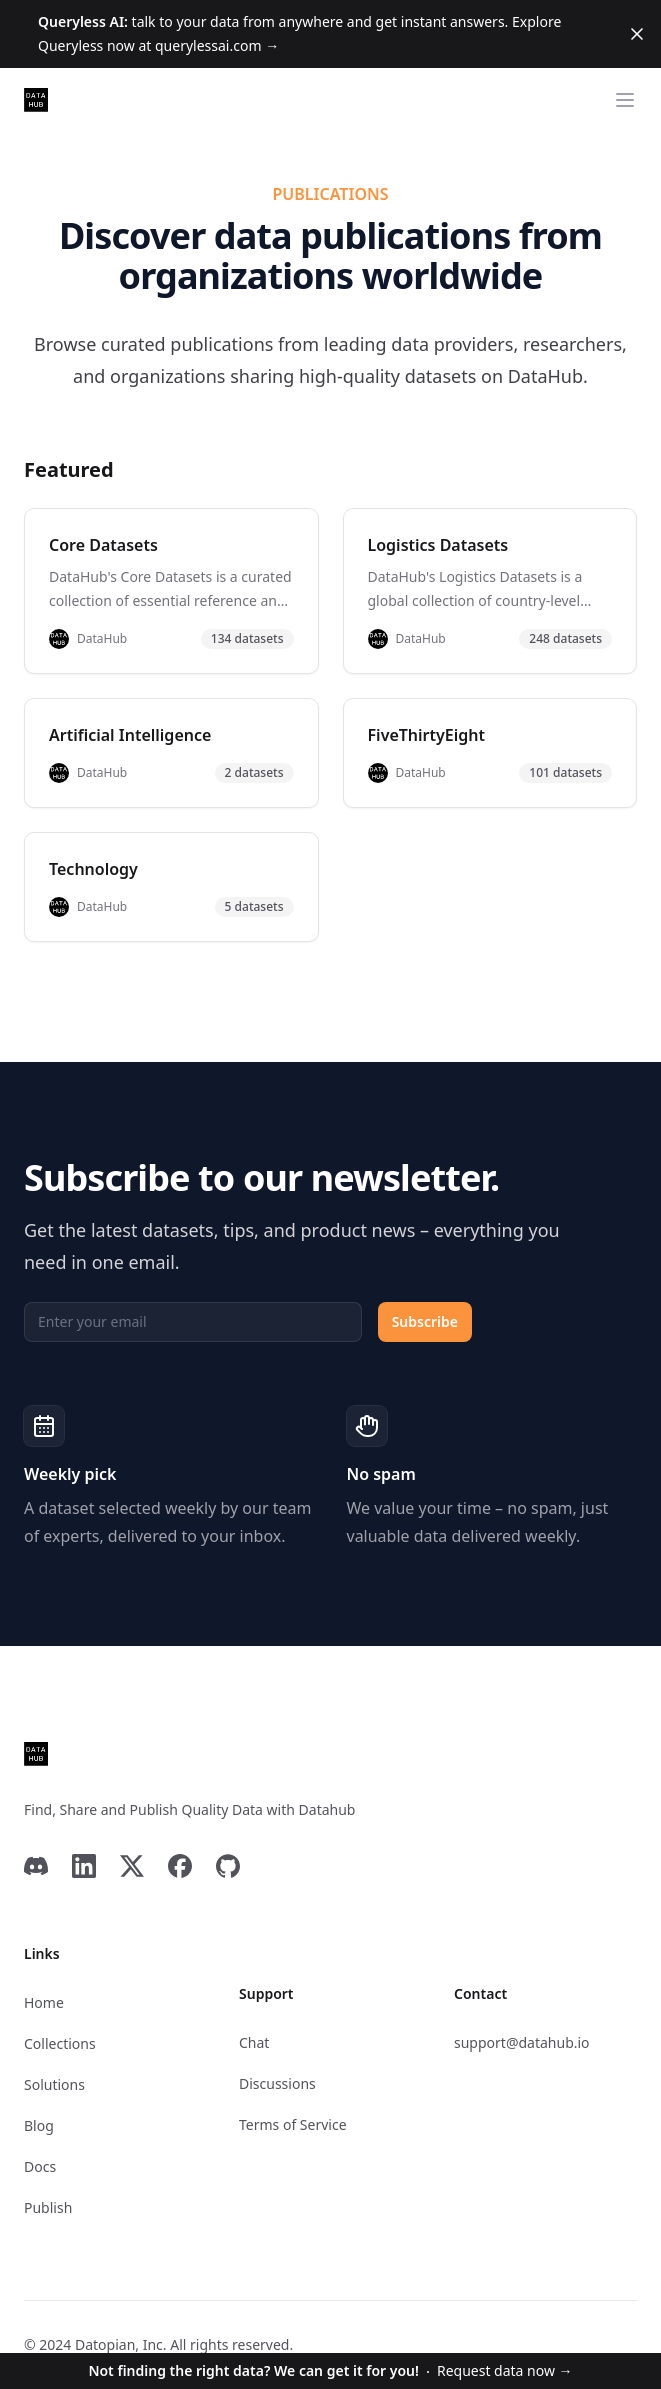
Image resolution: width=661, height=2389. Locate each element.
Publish (48, 2207)
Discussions (277, 2083)
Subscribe (425, 1321)
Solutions (54, 2084)
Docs (40, 2166)
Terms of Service (293, 2124)
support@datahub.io (522, 2042)
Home (44, 2002)
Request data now (330, 2370)
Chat (254, 2042)
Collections (60, 2043)
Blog (39, 2125)
